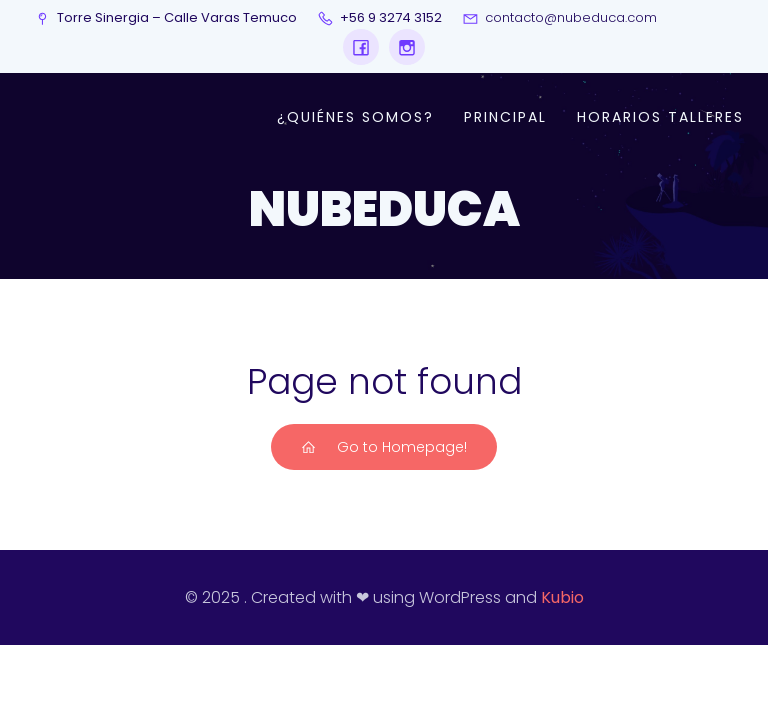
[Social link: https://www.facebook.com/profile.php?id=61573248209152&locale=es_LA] (361, 47)
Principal (505, 117)
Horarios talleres (660, 117)
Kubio (562, 597)
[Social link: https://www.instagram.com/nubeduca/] (402, 47)
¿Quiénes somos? (355, 117)
